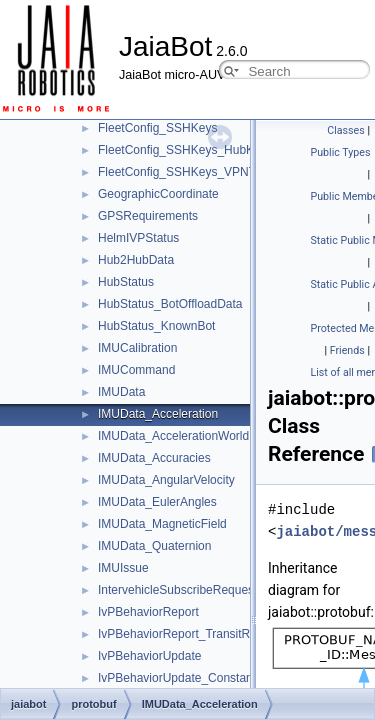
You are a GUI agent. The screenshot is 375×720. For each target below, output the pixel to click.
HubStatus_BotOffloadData (170, 304)
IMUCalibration (137, 348)
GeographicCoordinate (158, 194)
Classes (345, 130)
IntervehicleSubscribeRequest (177, 590)
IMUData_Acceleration (158, 414)
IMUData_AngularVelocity (166, 480)
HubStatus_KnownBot (156, 326)
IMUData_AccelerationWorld (173, 436)
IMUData (121, 392)
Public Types (341, 152)
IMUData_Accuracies (154, 458)
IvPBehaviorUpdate (149, 656)
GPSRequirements (148, 216)
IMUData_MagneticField (162, 524)
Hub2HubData (136, 260)
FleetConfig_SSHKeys (157, 128)
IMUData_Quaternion (154, 546)
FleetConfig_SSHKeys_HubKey (182, 150)
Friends (347, 350)
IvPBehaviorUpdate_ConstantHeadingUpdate (219, 678)
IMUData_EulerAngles (157, 502)
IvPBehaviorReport (148, 612)
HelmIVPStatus (138, 238)
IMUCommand (136, 370)
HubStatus (126, 282)
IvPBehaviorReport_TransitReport (188, 634)
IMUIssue (123, 568)
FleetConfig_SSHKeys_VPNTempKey (198, 172)
